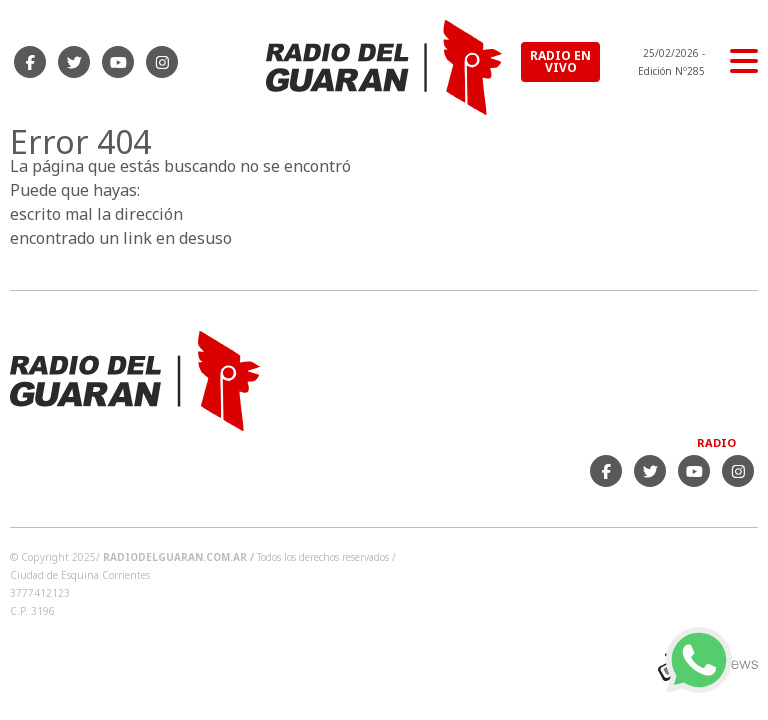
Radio (716, 442)
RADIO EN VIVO (560, 61)
